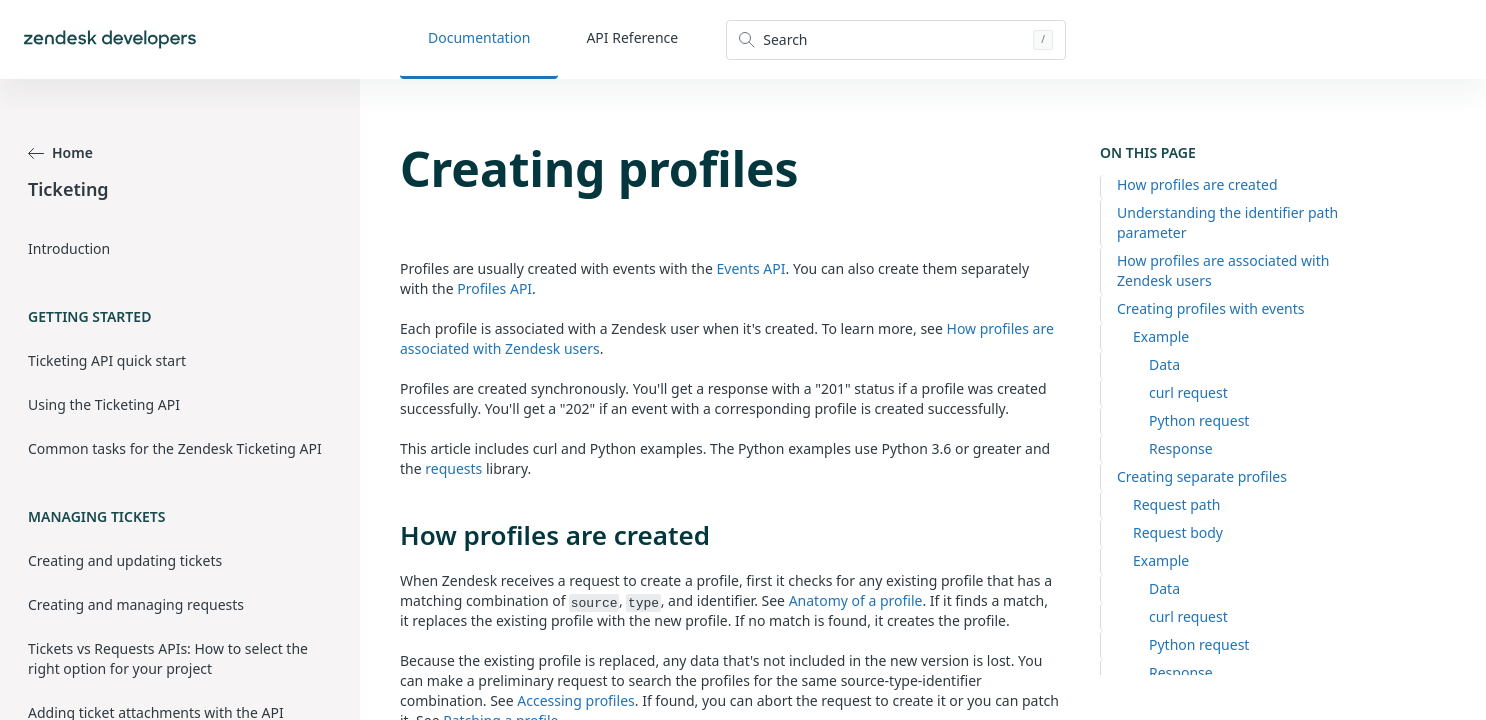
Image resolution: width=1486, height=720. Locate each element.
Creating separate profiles (1202, 476)
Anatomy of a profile (856, 600)
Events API (751, 268)
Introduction (69, 248)
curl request (1188, 392)
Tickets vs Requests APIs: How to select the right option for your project (168, 658)
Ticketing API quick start (107, 360)
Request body (1178, 532)
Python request (1199, 420)
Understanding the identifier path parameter (1227, 222)
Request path (1176, 504)
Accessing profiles (575, 700)
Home (60, 152)
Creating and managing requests (136, 604)
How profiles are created (1197, 184)
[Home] (110, 39)
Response (1181, 448)
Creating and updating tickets (125, 560)
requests (453, 468)
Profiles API (494, 288)
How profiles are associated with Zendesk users (1223, 270)
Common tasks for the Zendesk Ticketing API (175, 448)
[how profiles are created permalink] (390, 535)
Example (1161, 336)
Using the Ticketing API (104, 404)
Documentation (479, 37)
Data (1164, 364)
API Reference (632, 37)
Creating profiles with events (1211, 308)
